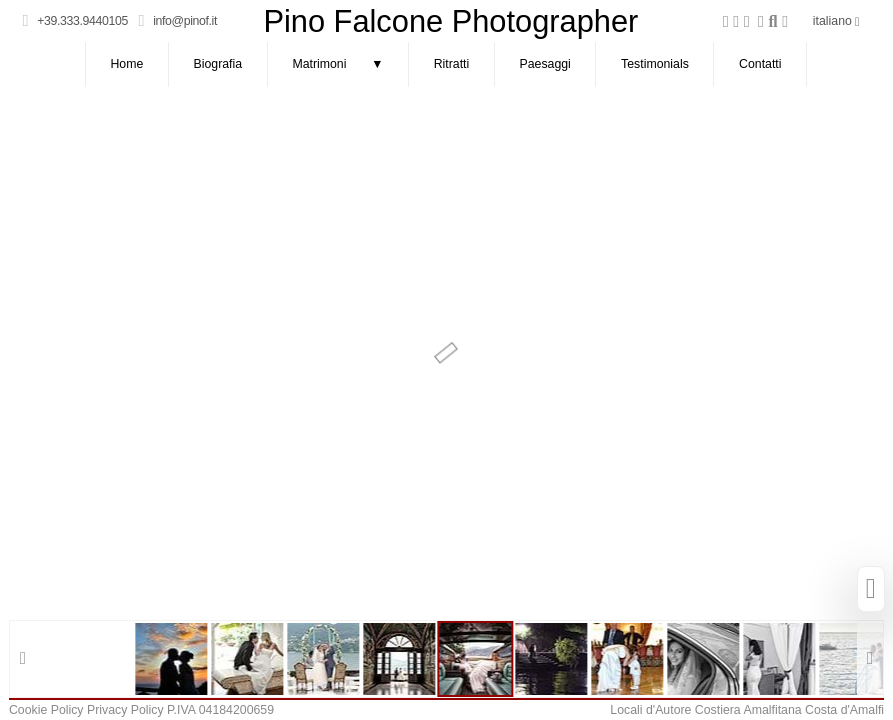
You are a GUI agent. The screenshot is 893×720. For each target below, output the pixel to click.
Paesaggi (545, 64)
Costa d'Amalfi (844, 710)
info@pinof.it (185, 21)
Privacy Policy (125, 710)
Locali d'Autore (650, 710)
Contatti (760, 64)
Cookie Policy (46, 710)
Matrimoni (350, 64)
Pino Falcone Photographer (450, 22)
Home (126, 64)
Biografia (218, 64)
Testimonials (655, 64)
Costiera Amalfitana (748, 710)
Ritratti (452, 64)
